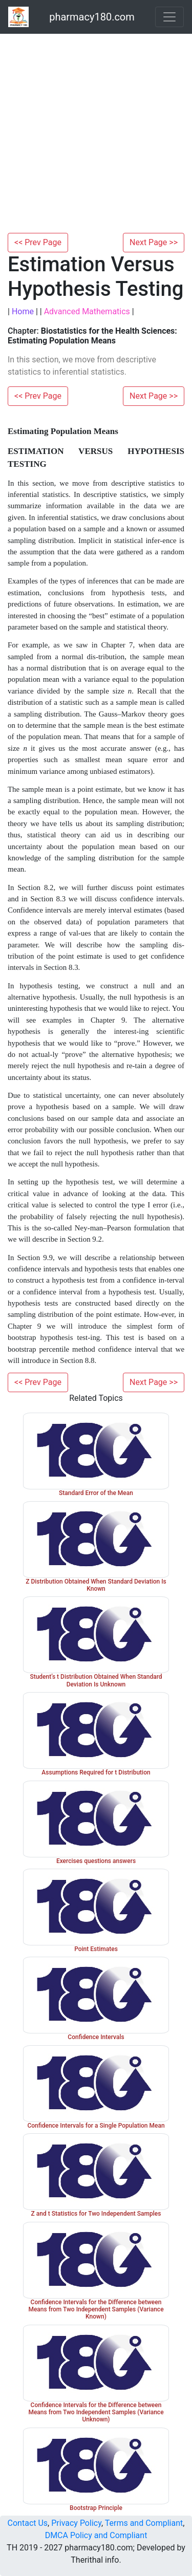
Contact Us (28, 2523)
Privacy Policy (76, 2523)
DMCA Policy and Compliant (96, 2535)
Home (23, 311)
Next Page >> (154, 242)
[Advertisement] (96, 132)
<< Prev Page (37, 242)
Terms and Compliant (144, 2523)
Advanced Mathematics (87, 311)
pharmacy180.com (92, 17)
